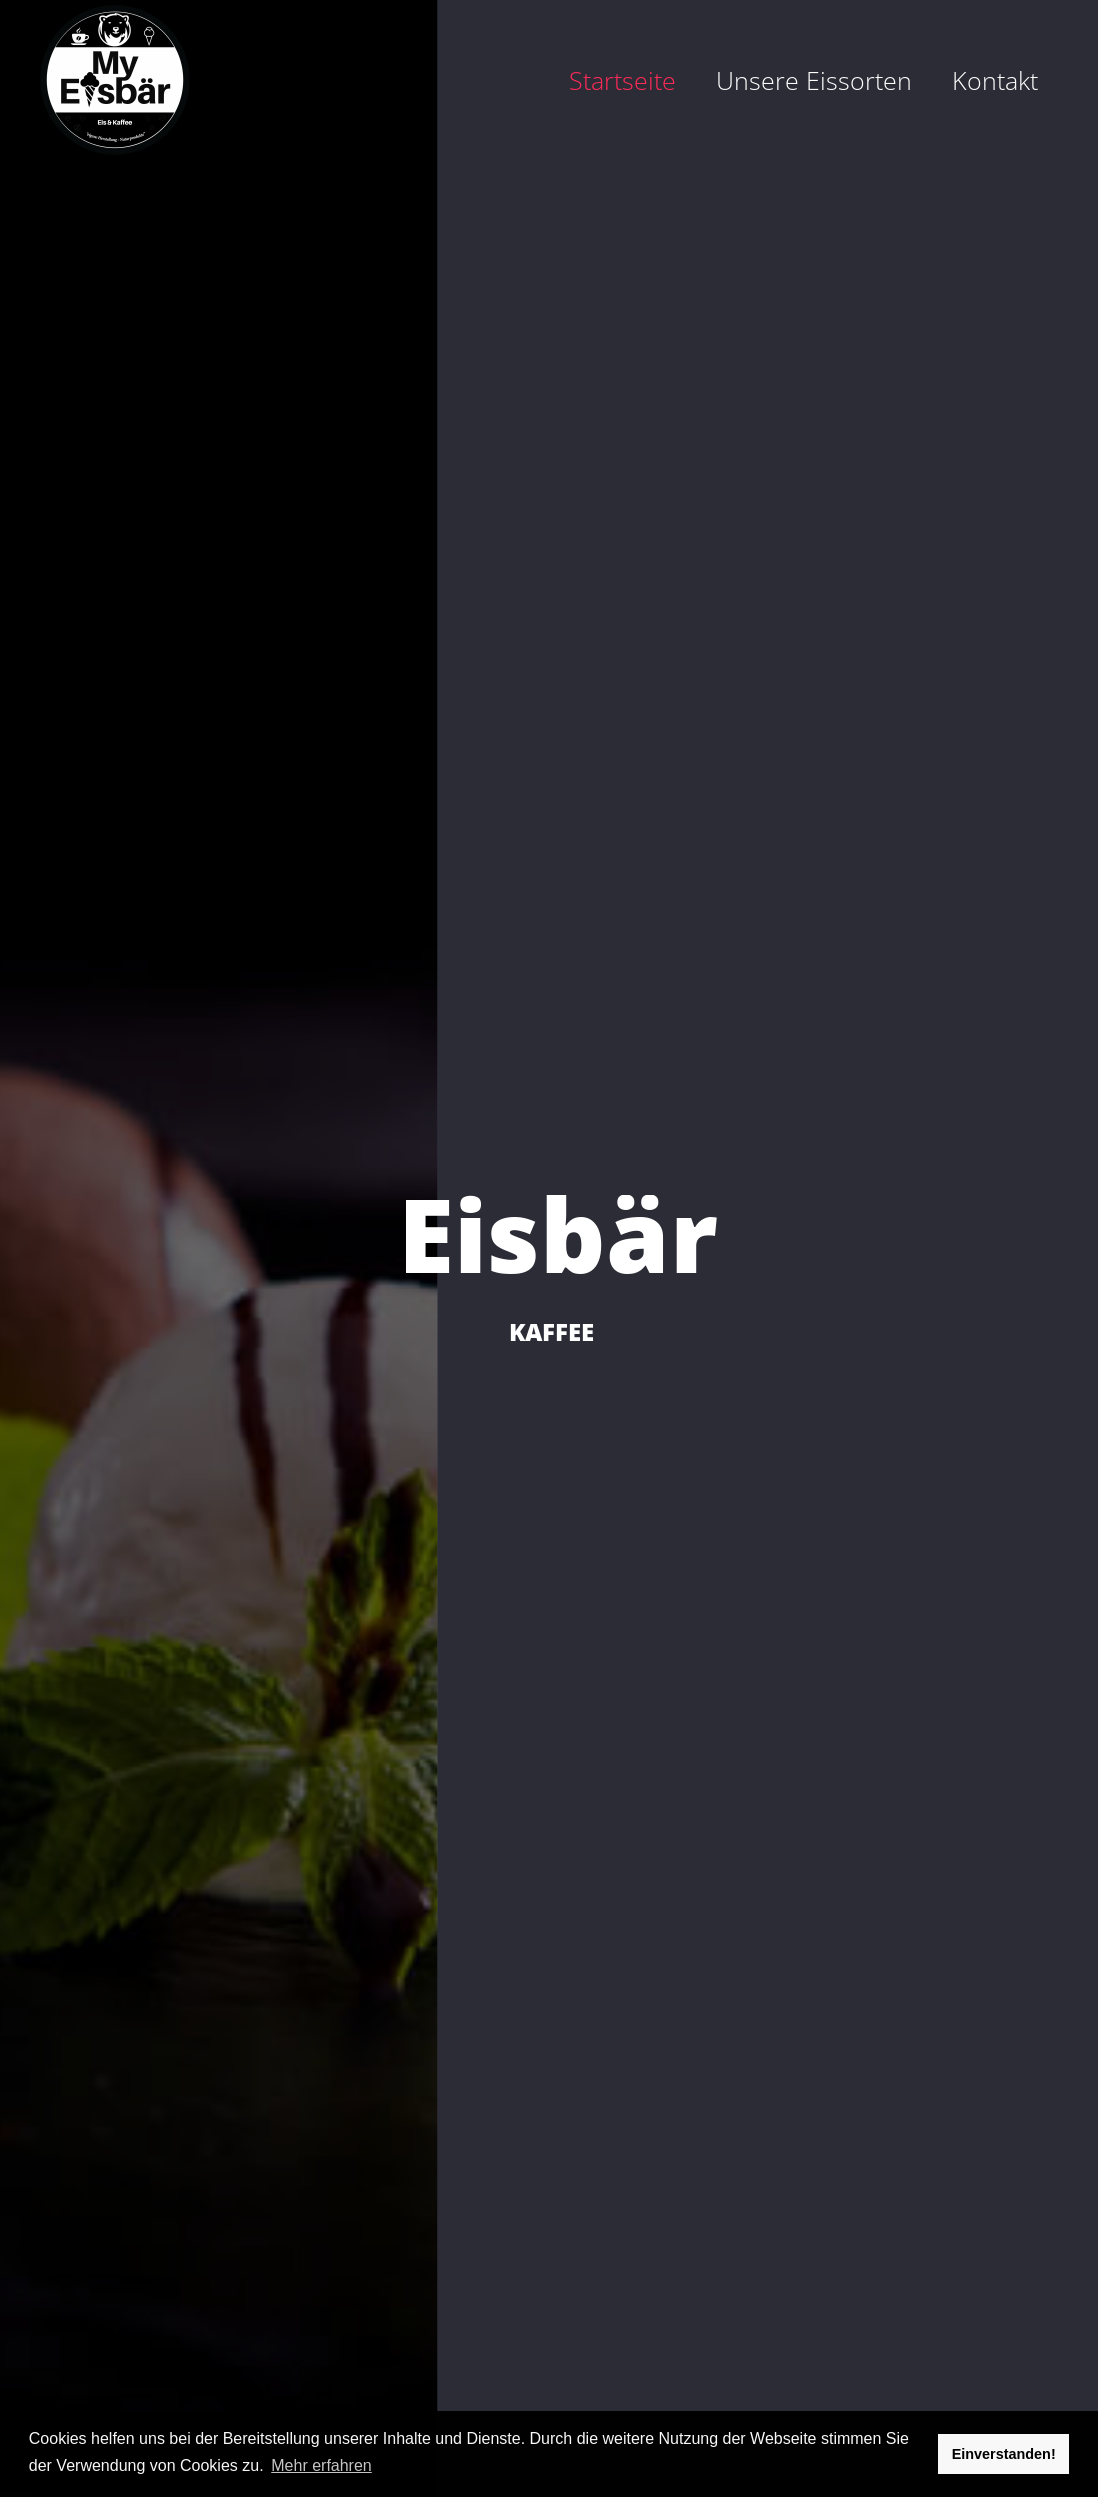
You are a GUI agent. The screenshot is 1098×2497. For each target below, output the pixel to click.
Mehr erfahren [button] (321, 2465)
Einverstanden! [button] (1004, 2454)
